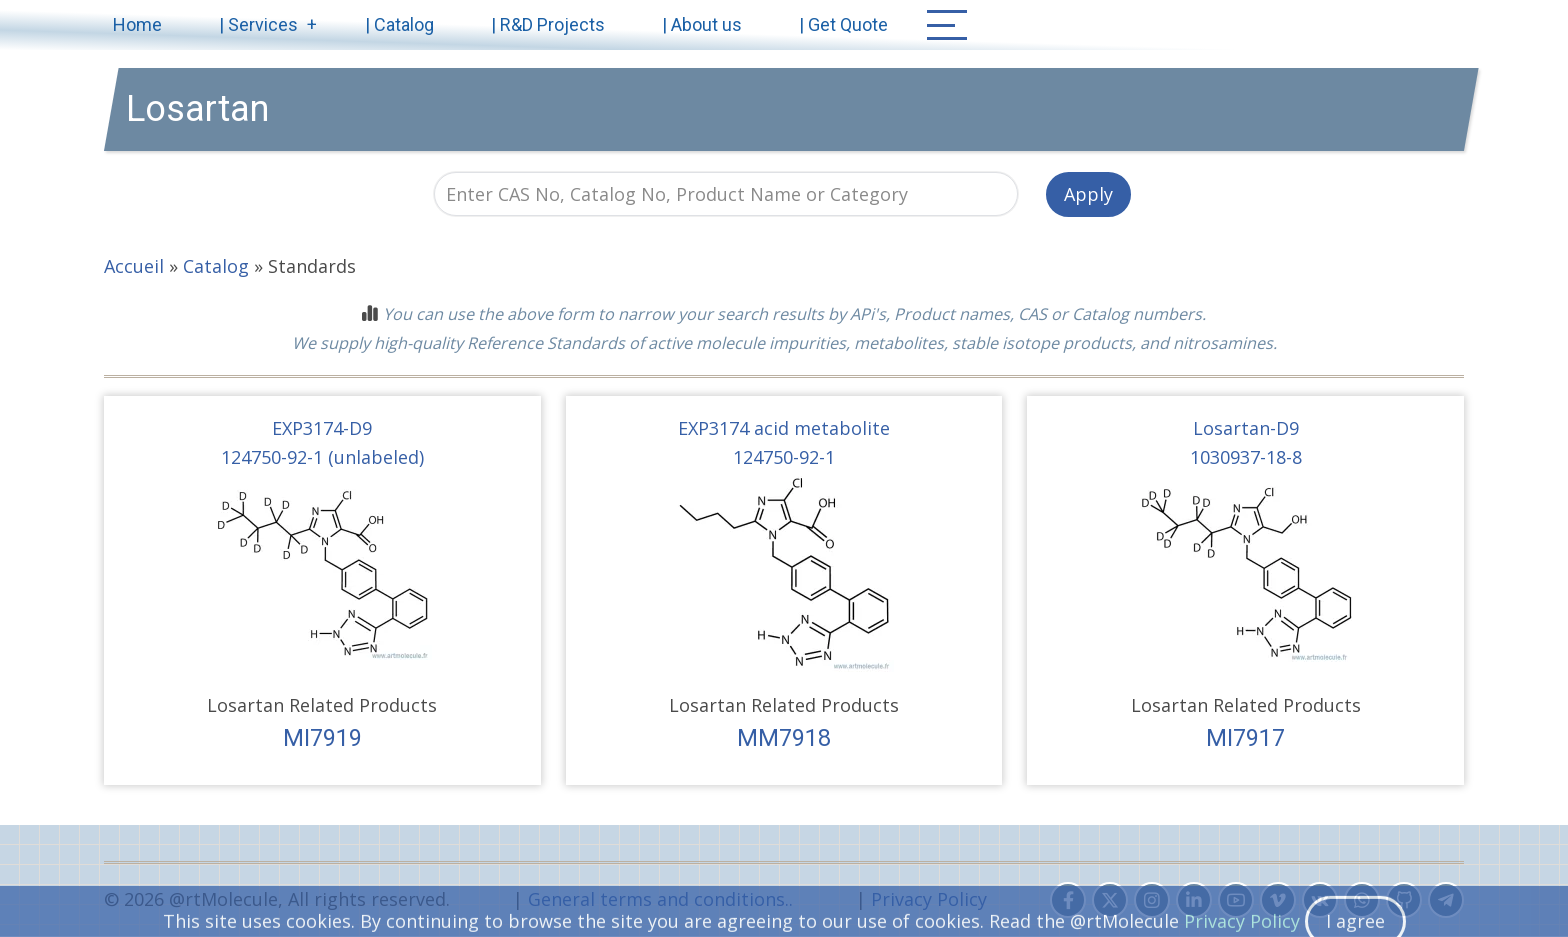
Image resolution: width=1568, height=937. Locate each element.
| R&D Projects (548, 24)
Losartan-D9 (1246, 428)
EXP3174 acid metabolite (784, 428)
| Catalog (399, 24)
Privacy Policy (929, 899)
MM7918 (784, 738)
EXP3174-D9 (322, 428)
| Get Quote (843, 24)
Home (137, 24)
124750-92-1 (784, 457)
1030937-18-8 (1246, 457)
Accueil (134, 266)
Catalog (216, 266)
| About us (702, 24)
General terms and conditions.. (660, 899)
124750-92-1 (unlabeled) (322, 457)
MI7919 (322, 738)
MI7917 (1245, 738)
